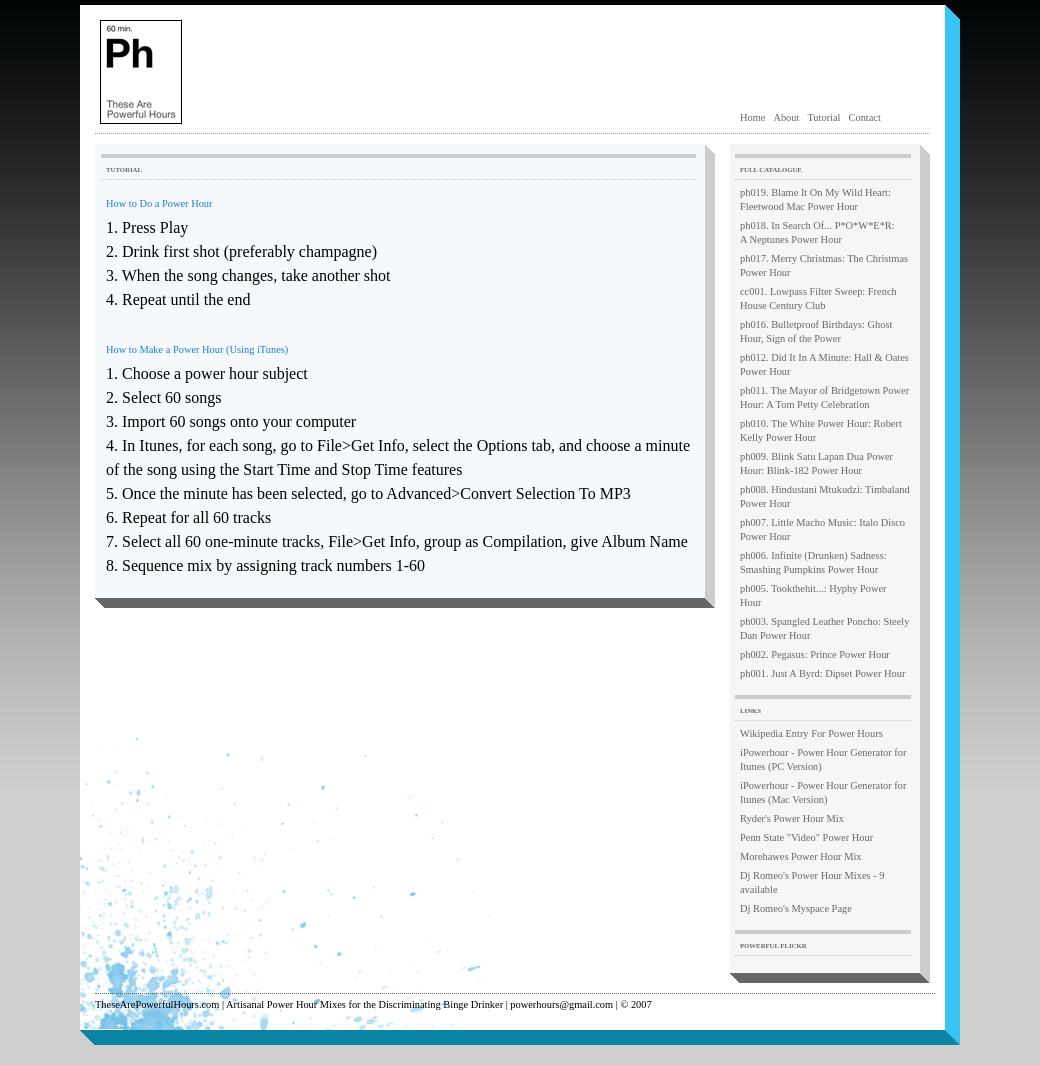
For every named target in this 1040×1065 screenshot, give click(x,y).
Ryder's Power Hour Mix (792, 818)
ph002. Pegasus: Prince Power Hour (815, 654)
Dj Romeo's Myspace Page (796, 908)
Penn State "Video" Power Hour (806, 837)
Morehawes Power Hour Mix (801, 856)
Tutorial (823, 117)
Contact (865, 117)
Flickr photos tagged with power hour (836, 969)
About (786, 117)
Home (752, 117)
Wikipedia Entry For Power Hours (811, 733)
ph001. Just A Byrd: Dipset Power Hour (822, 673)
